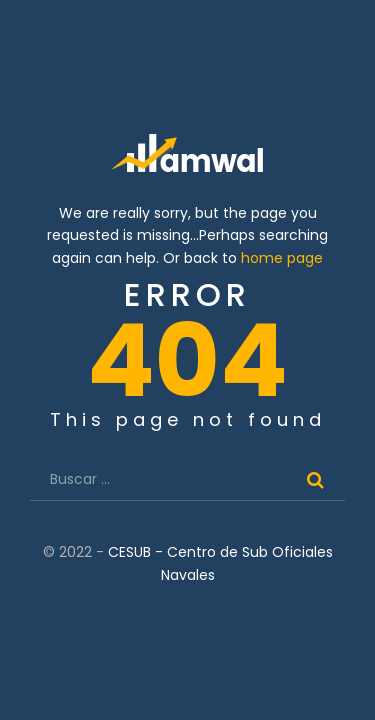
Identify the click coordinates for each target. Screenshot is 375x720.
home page (282, 258)
